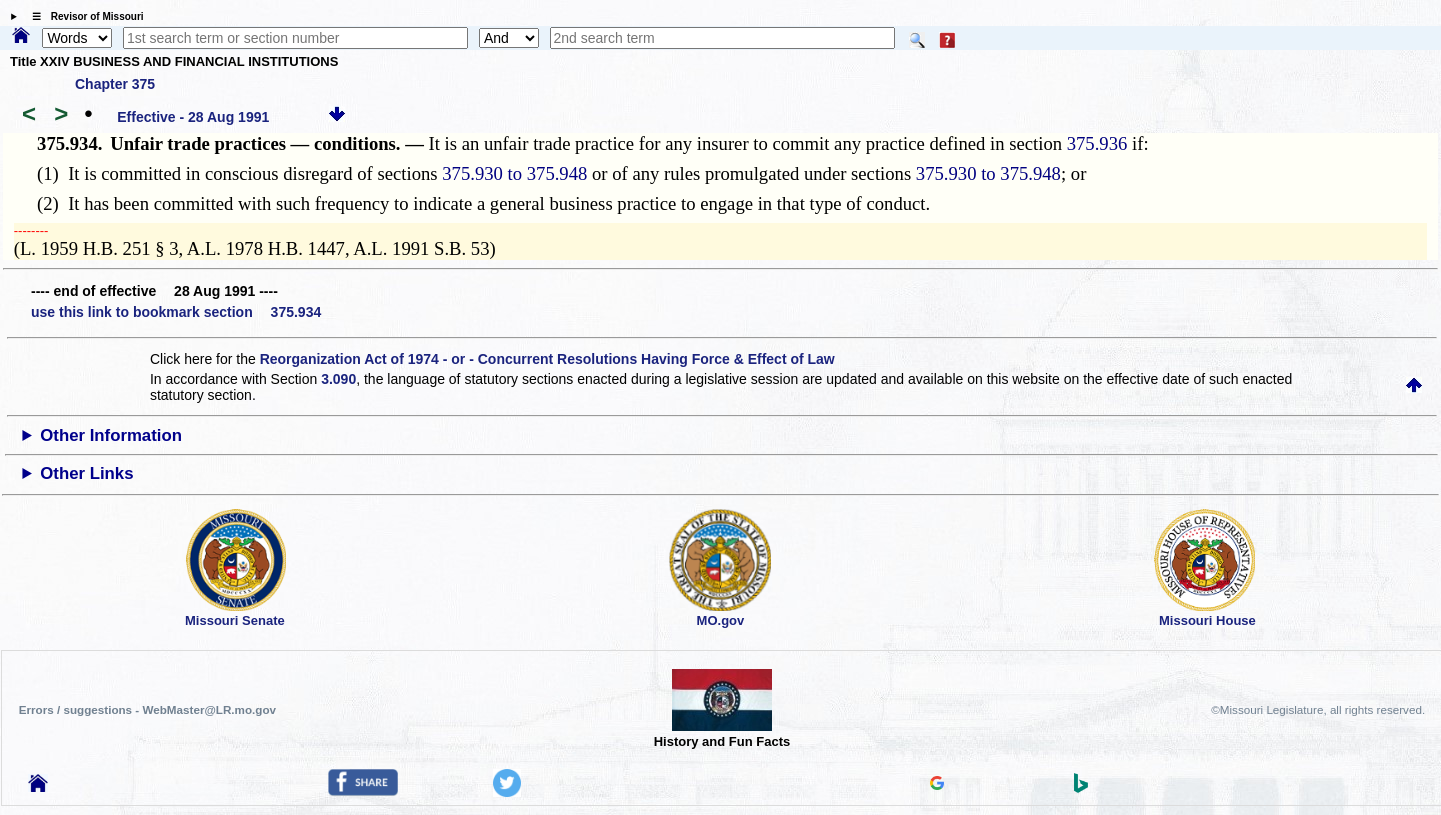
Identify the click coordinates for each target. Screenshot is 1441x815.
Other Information (111, 435)
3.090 (338, 379)
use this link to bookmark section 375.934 (176, 312)
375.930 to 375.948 (514, 173)
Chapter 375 (115, 84)
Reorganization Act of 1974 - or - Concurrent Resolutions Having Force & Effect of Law (547, 359)
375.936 (1097, 143)
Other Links (86, 473)
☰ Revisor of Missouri (83, 16)
